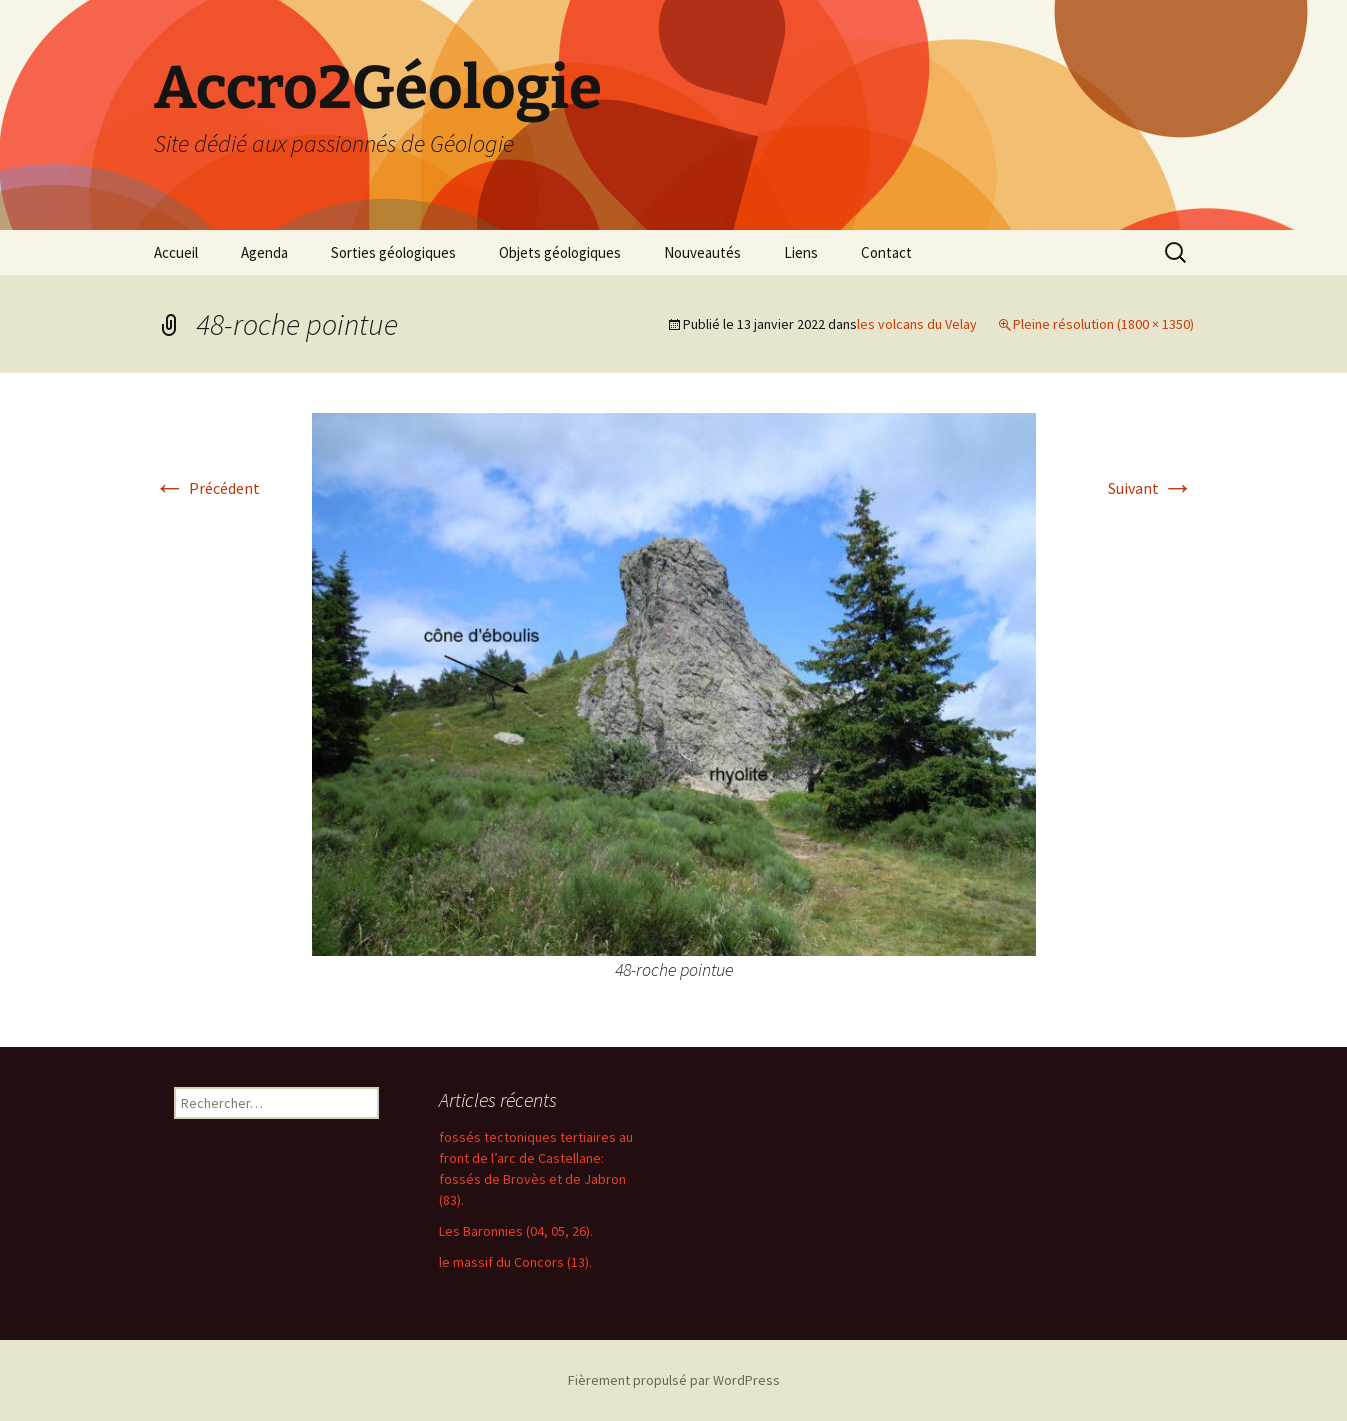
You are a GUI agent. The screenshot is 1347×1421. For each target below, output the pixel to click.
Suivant (1151, 488)
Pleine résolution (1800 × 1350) (1103, 324)
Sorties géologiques (393, 252)
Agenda (264, 252)
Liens (801, 252)
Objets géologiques (560, 252)
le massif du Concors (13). (515, 1262)
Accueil (176, 252)
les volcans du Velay (917, 324)
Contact (886, 252)
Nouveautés (702, 252)
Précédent (207, 488)
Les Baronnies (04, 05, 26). (516, 1231)
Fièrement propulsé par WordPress (674, 1380)
